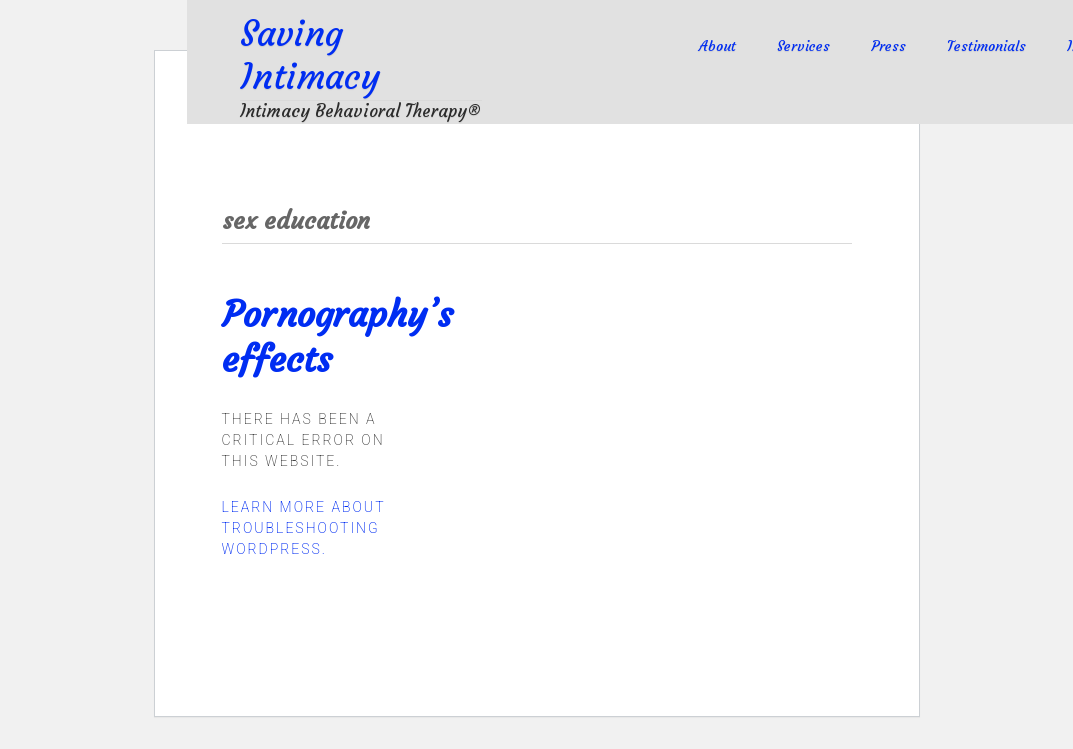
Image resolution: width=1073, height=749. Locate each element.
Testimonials (986, 46)
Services (803, 46)
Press (888, 46)
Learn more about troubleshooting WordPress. (304, 528)
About (717, 46)
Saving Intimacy (310, 56)
